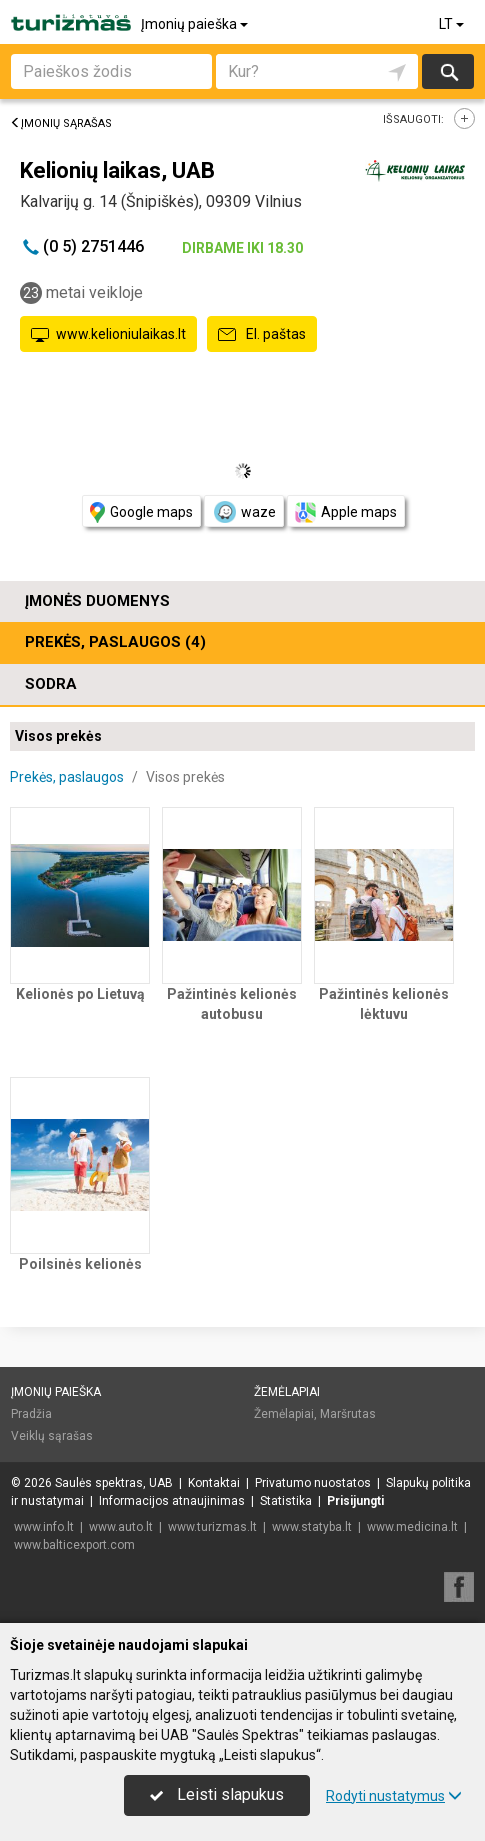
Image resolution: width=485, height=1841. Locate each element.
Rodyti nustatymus (394, 1796)
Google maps (141, 512)
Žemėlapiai (287, 1392)
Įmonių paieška (196, 24)
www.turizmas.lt (212, 1527)
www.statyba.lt (312, 1527)
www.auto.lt (121, 1527)
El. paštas (262, 335)
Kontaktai (214, 1483)
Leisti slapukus (217, 1794)
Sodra (51, 684)
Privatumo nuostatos (313, 1483)
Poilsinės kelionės (80, 1264)
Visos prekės (58, 736)
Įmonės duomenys (97, 601)
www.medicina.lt (412, 1527)
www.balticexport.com (74, 1545)
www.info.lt (44, 1527)
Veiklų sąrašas (52, 1436)
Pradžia (31, 1414)
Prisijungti (355, 1501)
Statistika (286, 1501)
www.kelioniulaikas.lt (108, 335)
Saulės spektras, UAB (114, 1483)
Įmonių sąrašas (61, 123)
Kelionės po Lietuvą (80, 994)
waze (244, 512)
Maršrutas (348, 1414)
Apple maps (346, 512)
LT (453, 24)
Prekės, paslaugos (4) (115, 642)
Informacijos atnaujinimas (172, 1501)
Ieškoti (448, 71)
